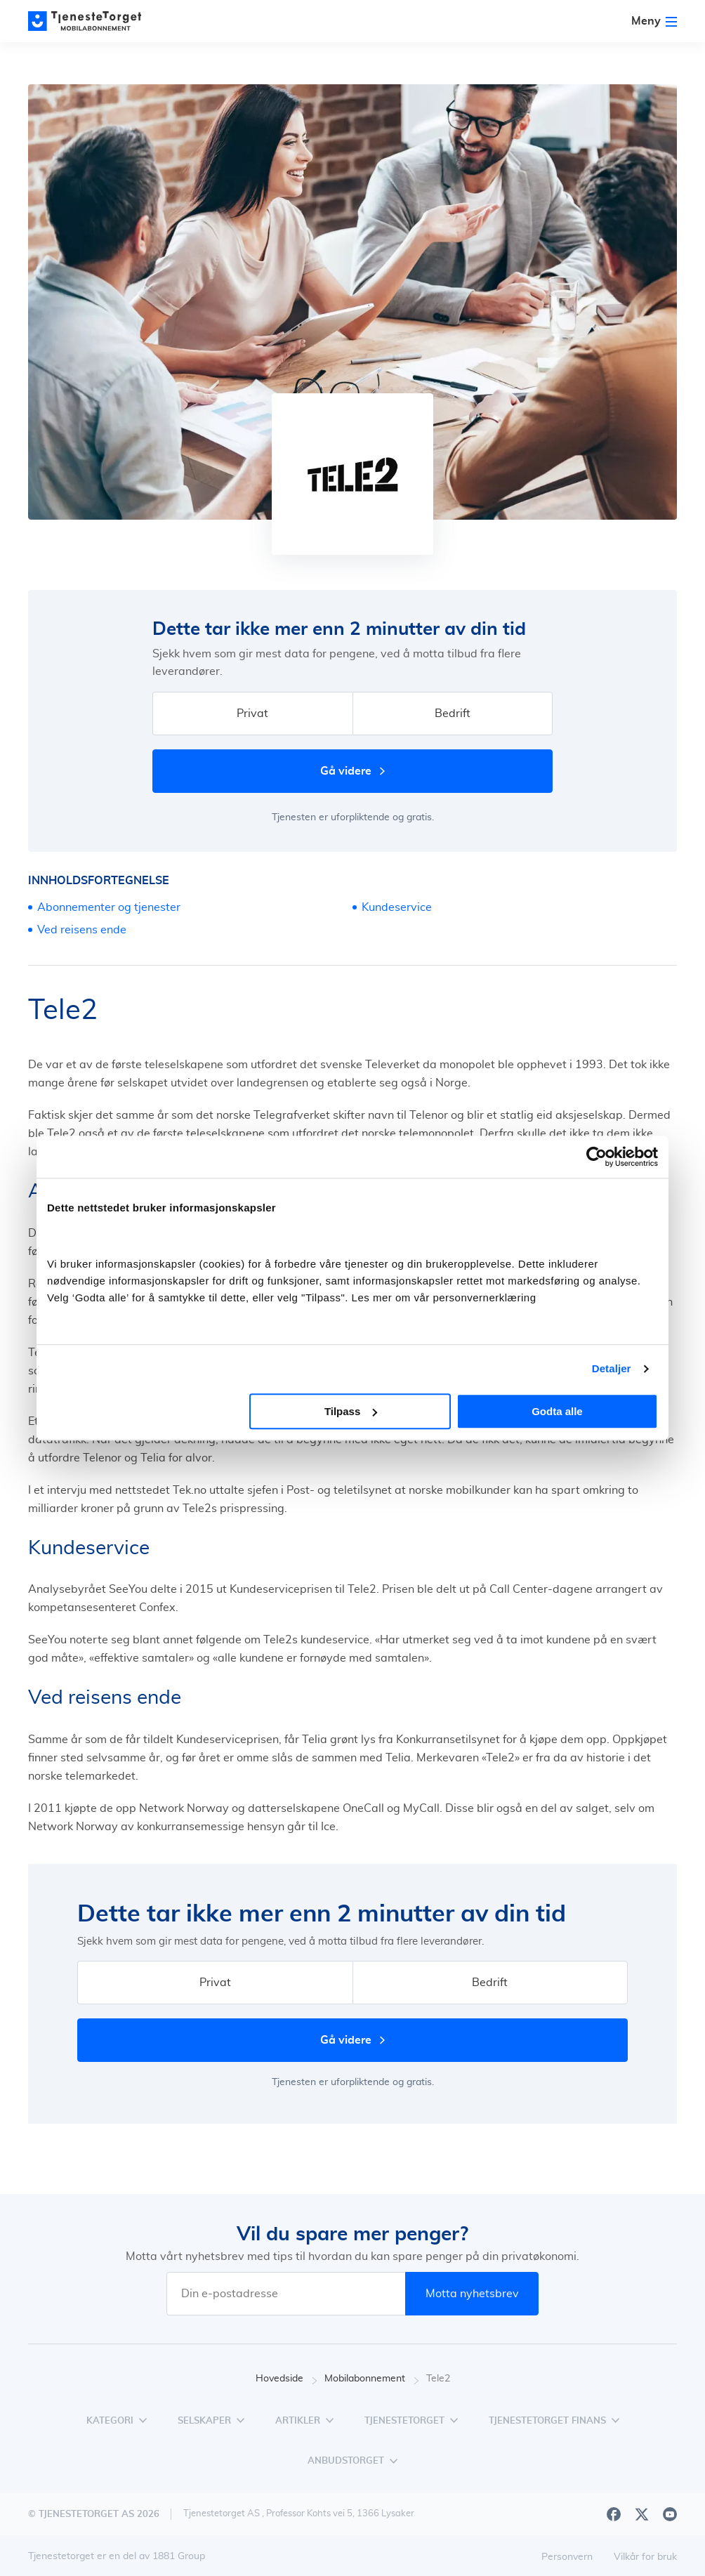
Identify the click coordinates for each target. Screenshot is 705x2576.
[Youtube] (670, 2514)
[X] (642, 2514)
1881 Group (178, 2556)
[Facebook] (614, 2514)
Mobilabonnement (371, 2379)
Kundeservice (397, 907)
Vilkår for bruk (645, 2557)
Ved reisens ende (81, 929)
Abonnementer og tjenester (108, 907)
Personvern (567, 2557)
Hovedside (286, 2379)
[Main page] (91, 21)
